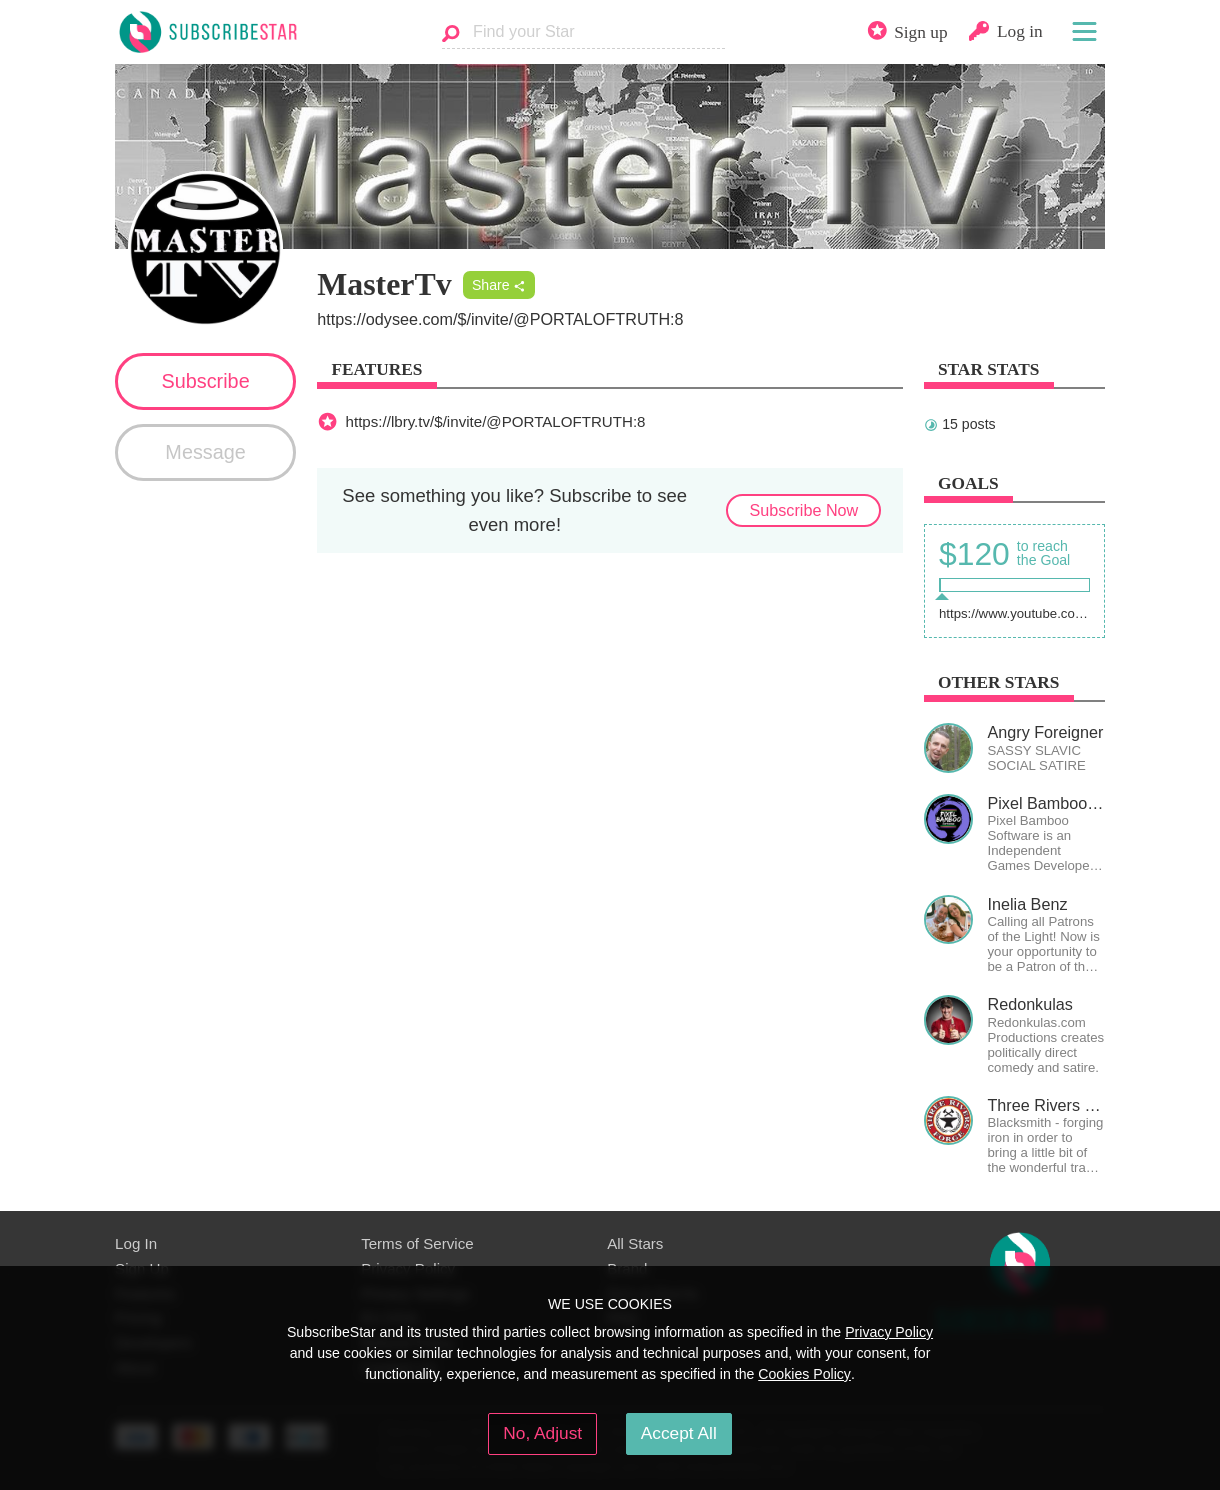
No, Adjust (542, 1433)
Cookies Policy (804, 1374)
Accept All (679, 1433)
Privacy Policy (889, 1332)
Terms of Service (417, 1243)
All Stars (635, 1243)
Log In (136, 1243)
